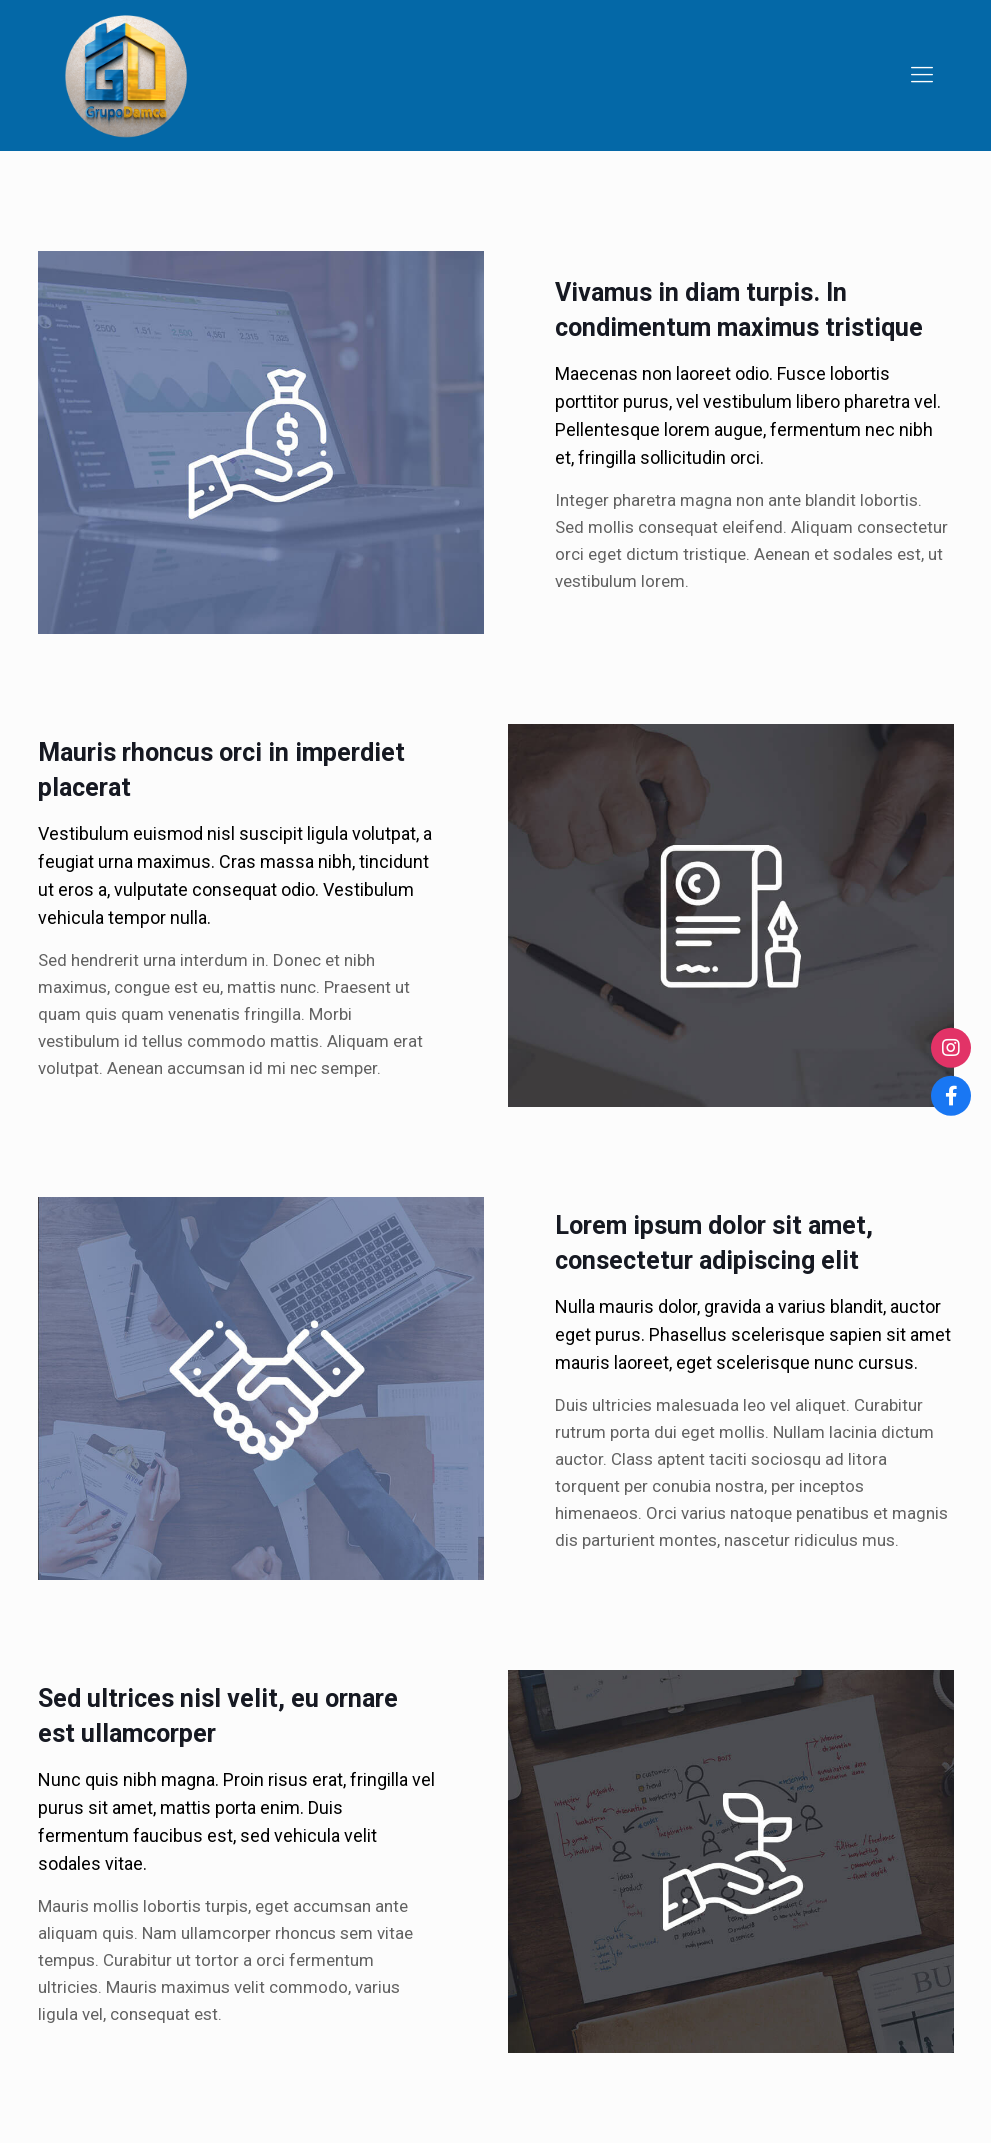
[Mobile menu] (922, 75)
